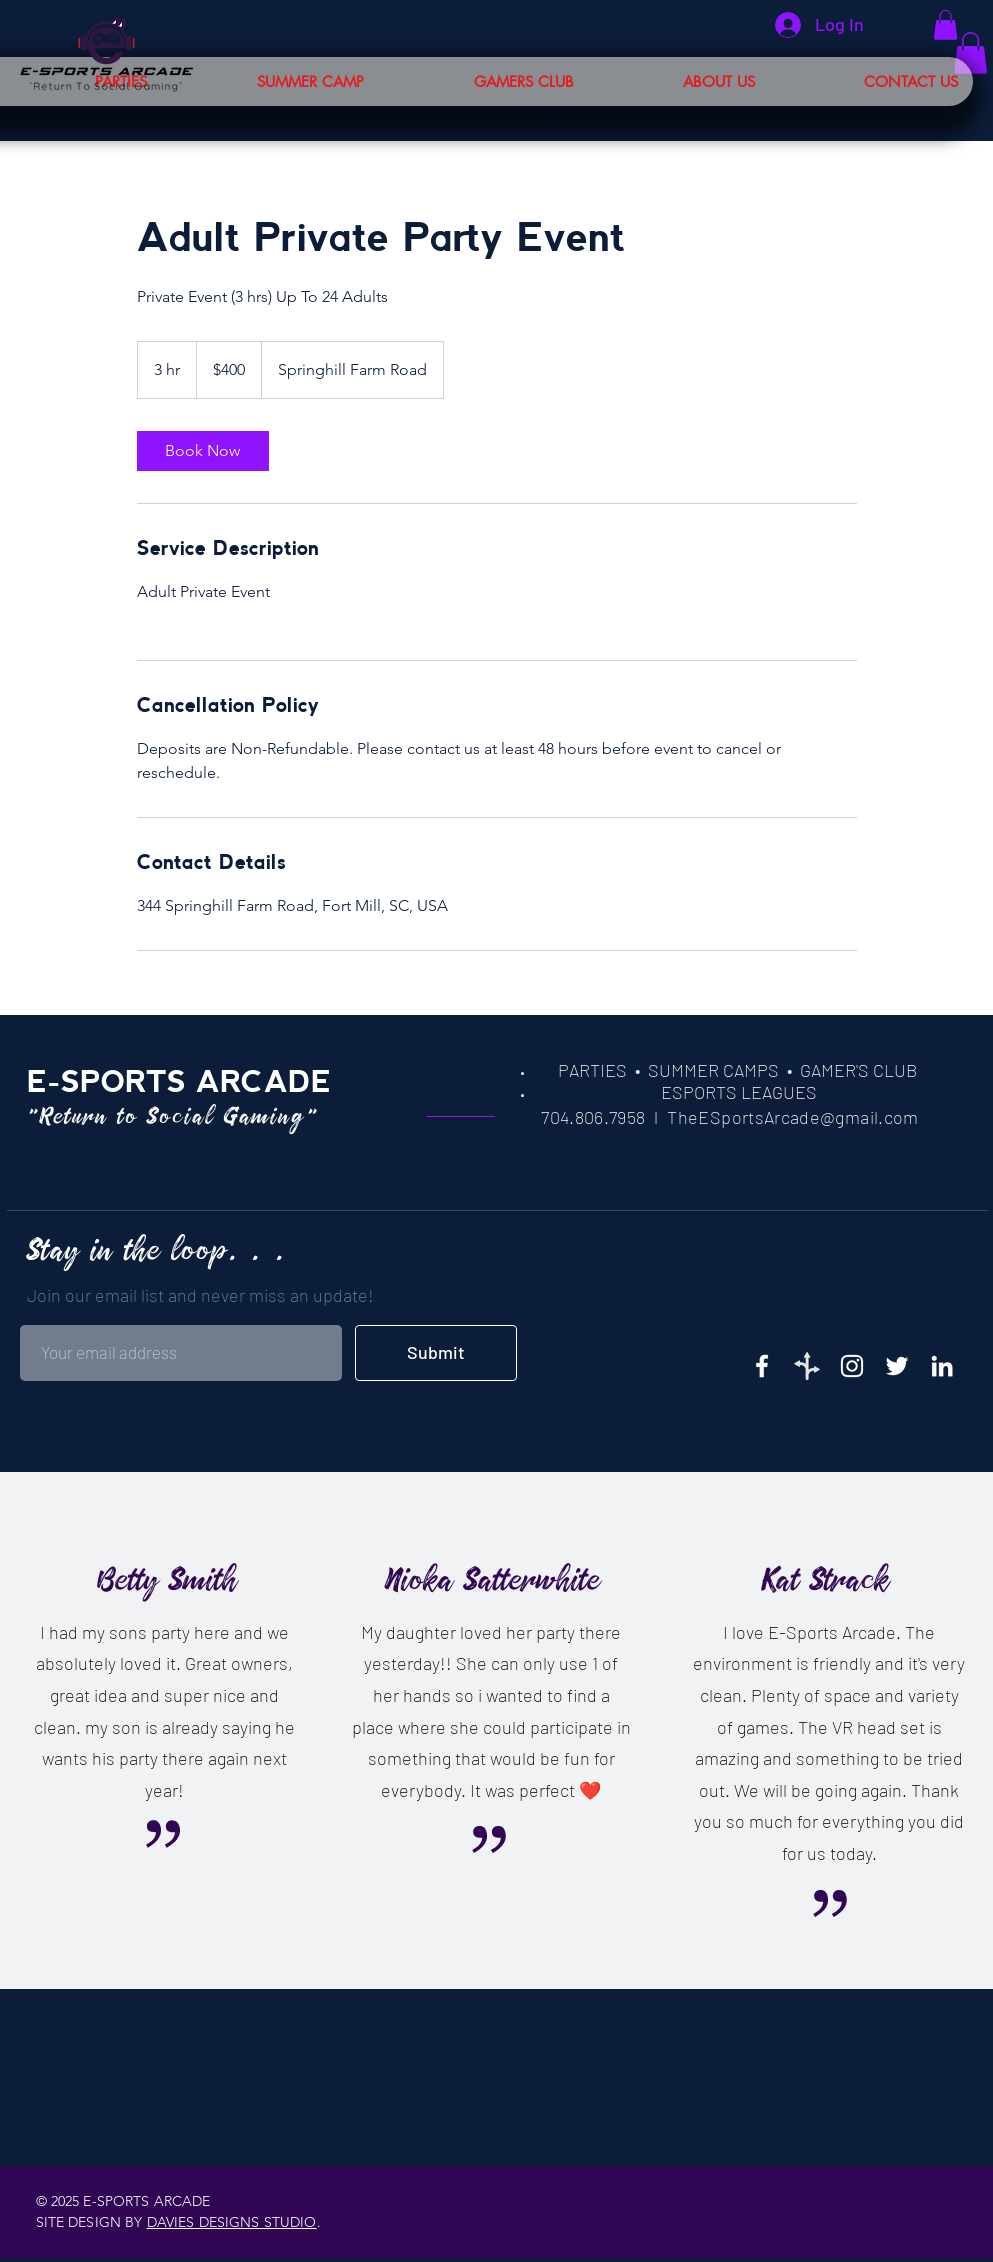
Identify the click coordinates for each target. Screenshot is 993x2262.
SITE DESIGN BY (91, 2222)
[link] (203, 451)
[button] (871, 81)
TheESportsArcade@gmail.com (792, 1117)
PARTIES (592, 1070)
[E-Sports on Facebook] (762, 1366)
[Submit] (436, 1353)
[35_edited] (807, 1366)
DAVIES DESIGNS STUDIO (232, 2222)
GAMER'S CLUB (858, 1070)
